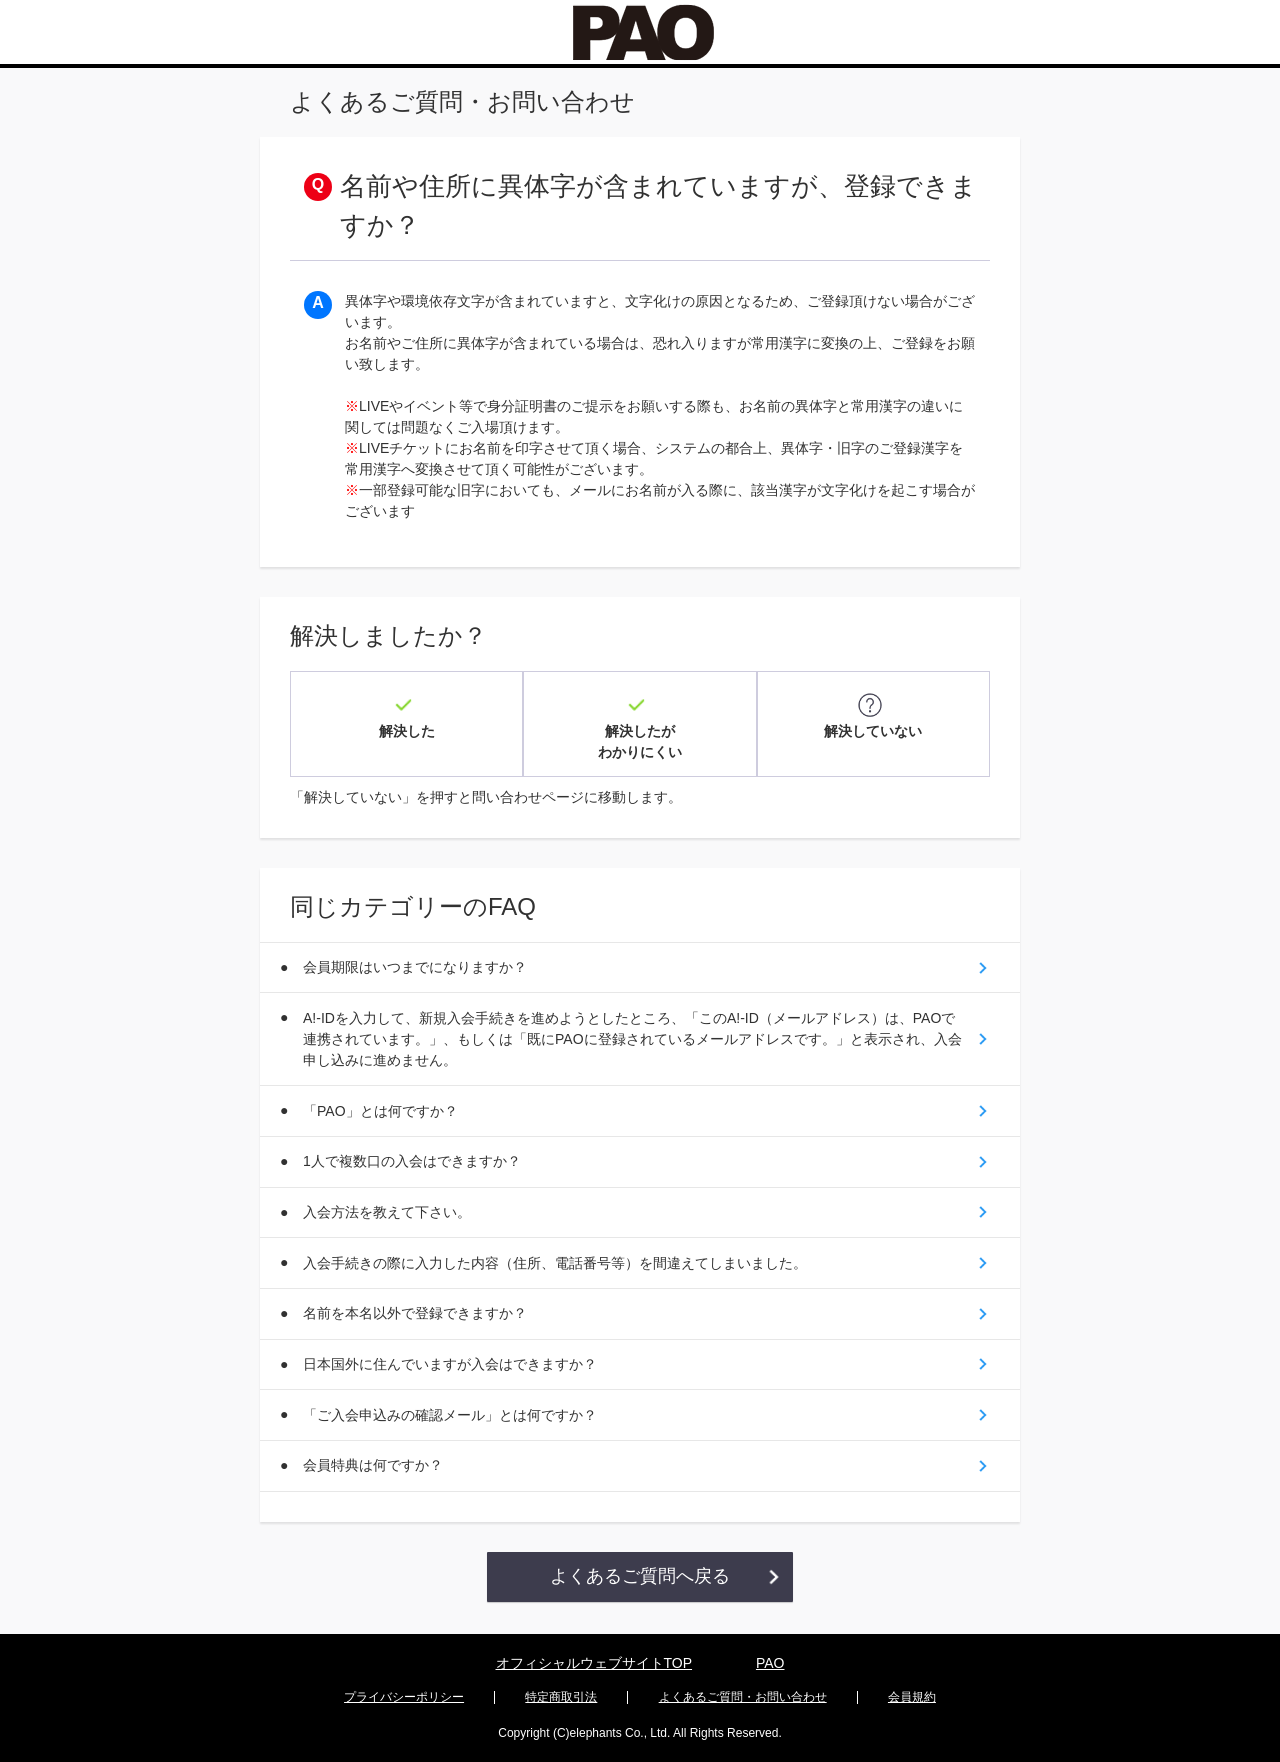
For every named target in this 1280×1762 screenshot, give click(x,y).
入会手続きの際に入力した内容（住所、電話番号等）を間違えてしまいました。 (557, 1259)
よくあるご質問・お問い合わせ (743, 1698)
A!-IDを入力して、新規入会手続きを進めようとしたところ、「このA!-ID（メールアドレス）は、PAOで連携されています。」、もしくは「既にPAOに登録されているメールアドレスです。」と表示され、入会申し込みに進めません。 (631, 1030)
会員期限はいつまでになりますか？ (417, 957)
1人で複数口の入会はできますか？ (414, 1155)
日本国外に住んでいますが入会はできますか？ (452, 1363)
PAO (770, 1665)
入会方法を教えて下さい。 (389, 1207)
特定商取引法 (561, 1698)
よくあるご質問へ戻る (640, 1579)
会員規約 (912, 1698)
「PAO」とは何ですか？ (382, 1103)
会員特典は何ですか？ (375, 1467)
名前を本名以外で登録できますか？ (417, 1311)
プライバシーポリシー (404, 1698)
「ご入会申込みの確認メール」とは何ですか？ (452, 1415)
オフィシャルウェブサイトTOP (594, 1665)
